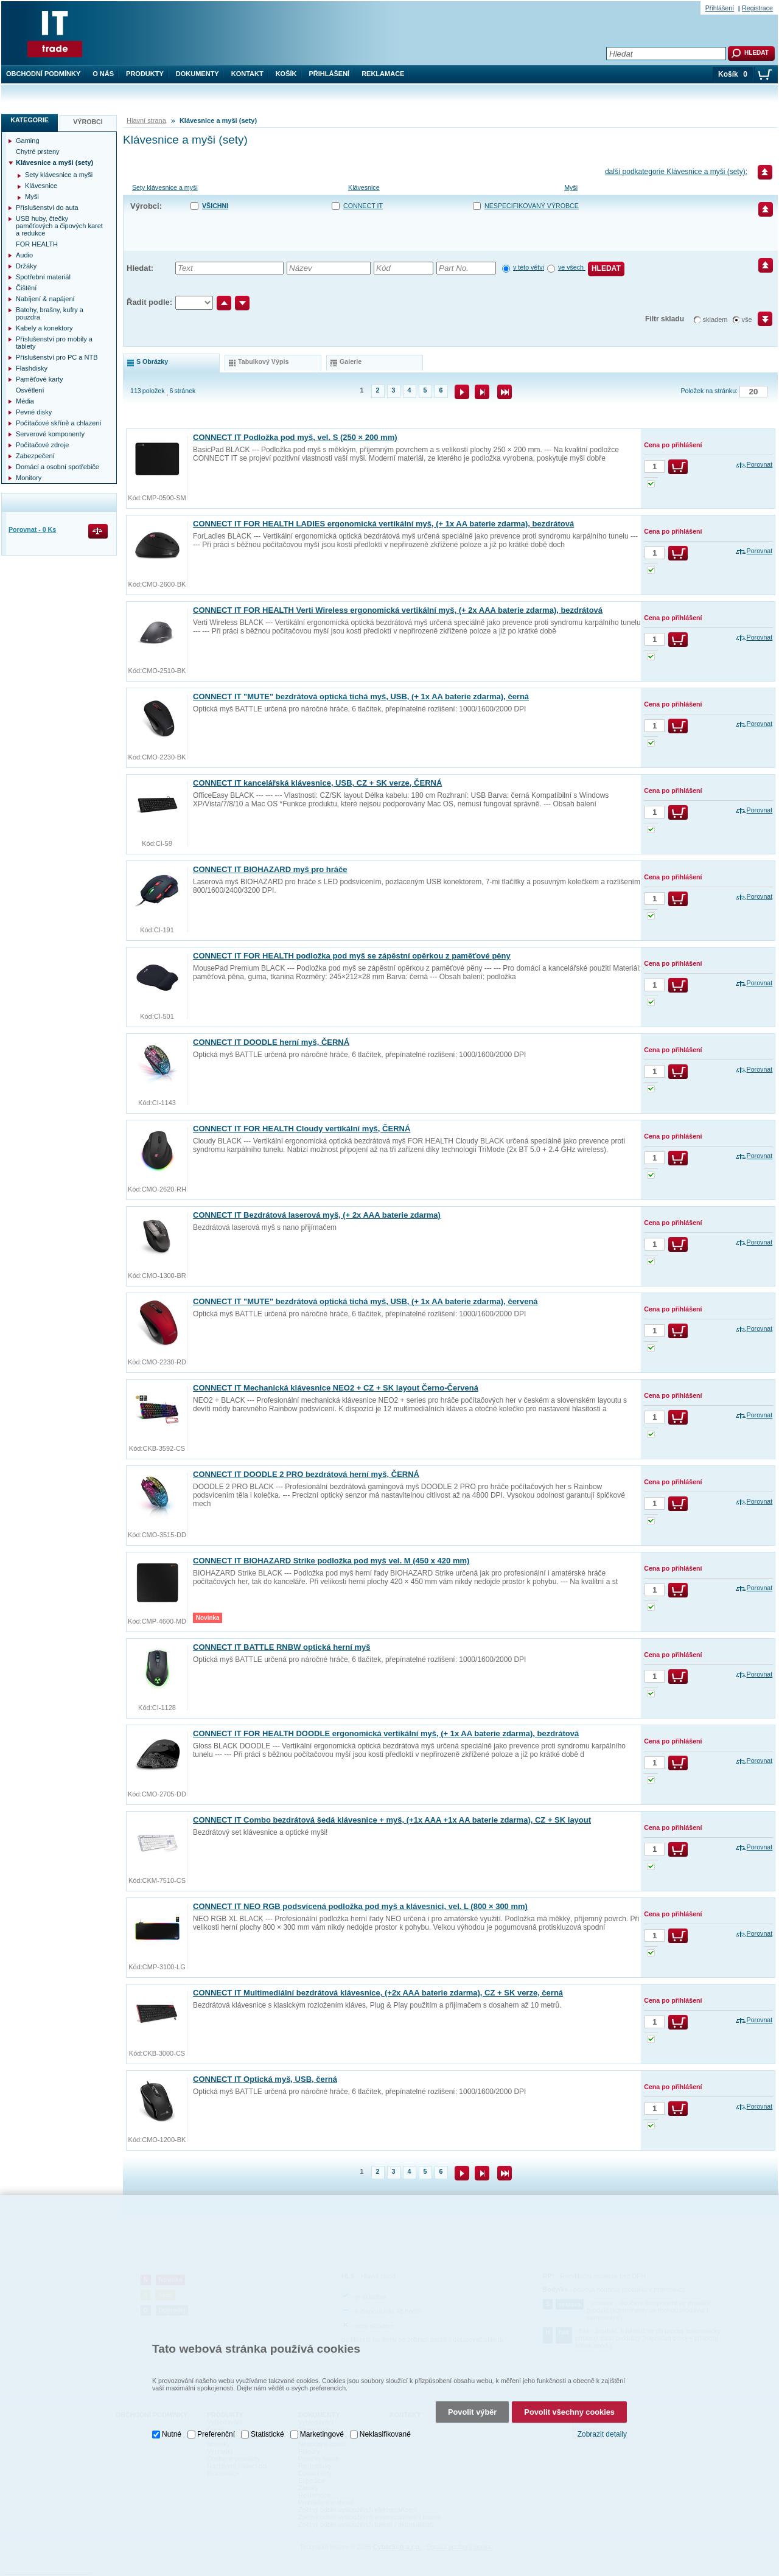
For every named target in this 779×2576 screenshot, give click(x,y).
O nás (103, 73)
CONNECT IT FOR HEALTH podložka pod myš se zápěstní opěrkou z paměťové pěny (352, 955)
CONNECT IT (363, 205)
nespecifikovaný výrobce (531, 205)
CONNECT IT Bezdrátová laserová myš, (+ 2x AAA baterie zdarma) (317, 1215)
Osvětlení (30, 390)
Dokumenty (197, 73)
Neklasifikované (385, 2410)
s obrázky (152, 361)
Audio (24, 255)
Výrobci (88, 121)
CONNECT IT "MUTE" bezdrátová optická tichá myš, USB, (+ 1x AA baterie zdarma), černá (361, 696)
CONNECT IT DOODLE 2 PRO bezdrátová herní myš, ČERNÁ (306, 1474)
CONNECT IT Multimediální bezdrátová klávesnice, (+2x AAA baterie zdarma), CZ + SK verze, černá (378, 1992)
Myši (571, 187)
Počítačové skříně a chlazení (59, 423)
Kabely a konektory (44, 328)
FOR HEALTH (37, 244)
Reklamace (383, 73)
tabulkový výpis (263, 361)
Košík (286, 73)
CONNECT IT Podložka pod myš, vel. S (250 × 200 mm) (295, 437)
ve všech (571, 267)
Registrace (757, 8)
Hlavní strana (146, 120)
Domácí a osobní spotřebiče (57, 466)
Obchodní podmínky (43, 73)
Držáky (26, 266)
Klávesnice (364, 187)
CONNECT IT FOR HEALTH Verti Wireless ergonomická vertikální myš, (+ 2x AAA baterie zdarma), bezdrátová (398, 610)
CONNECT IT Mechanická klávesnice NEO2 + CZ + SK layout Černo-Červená (335, 1387)
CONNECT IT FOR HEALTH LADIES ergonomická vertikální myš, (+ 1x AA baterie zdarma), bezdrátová (383, 523)
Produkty (145, 73)
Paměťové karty (39, 379)
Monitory (28, 477)
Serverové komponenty (50, 434)
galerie (351, 361)
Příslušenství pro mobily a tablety (54, 342)
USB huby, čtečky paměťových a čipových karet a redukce (59, 226)
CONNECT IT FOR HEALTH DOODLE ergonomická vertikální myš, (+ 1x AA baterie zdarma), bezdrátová (386, 1733)
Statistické (267, 2410)
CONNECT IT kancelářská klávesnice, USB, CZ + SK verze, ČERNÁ (317, 782)
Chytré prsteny (38, 151)
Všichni (215, 205)
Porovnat (760, 464)
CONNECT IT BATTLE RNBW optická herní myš (282, 1647)
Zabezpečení (35, 455)
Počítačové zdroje (42, 445)
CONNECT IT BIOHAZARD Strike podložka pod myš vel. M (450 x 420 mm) (331, 1560)
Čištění (26, 287)
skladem (715, 319)
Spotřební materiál (43, 277)
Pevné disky (34, 412)
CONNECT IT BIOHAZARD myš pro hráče (270, 869)
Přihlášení (329, 73)
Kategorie (29, 120)
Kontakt (247, 73)
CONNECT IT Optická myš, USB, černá (265, 2079)
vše (747, 319)
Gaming (28, 140)
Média (25, 401)
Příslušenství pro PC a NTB (57, 357)
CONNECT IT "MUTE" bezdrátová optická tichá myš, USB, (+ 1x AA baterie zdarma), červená (365, 1301)
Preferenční (216, 2410)
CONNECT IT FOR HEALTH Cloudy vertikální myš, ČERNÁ (301, 1128)
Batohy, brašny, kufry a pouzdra (49, 313)
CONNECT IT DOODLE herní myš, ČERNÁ (271, 1042)
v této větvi (528, 267)
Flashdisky (31, 368)
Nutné (171, 2410)
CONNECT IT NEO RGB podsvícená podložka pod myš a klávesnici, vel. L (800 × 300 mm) (360, 1906)
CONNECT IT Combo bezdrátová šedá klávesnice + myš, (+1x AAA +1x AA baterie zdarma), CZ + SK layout (392, 1819)
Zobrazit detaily (602, 2410)
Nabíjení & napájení (45, 298)
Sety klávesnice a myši (165, 187)
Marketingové (322, 2410)
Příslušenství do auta (47, 207)
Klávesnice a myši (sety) (54, 162)
